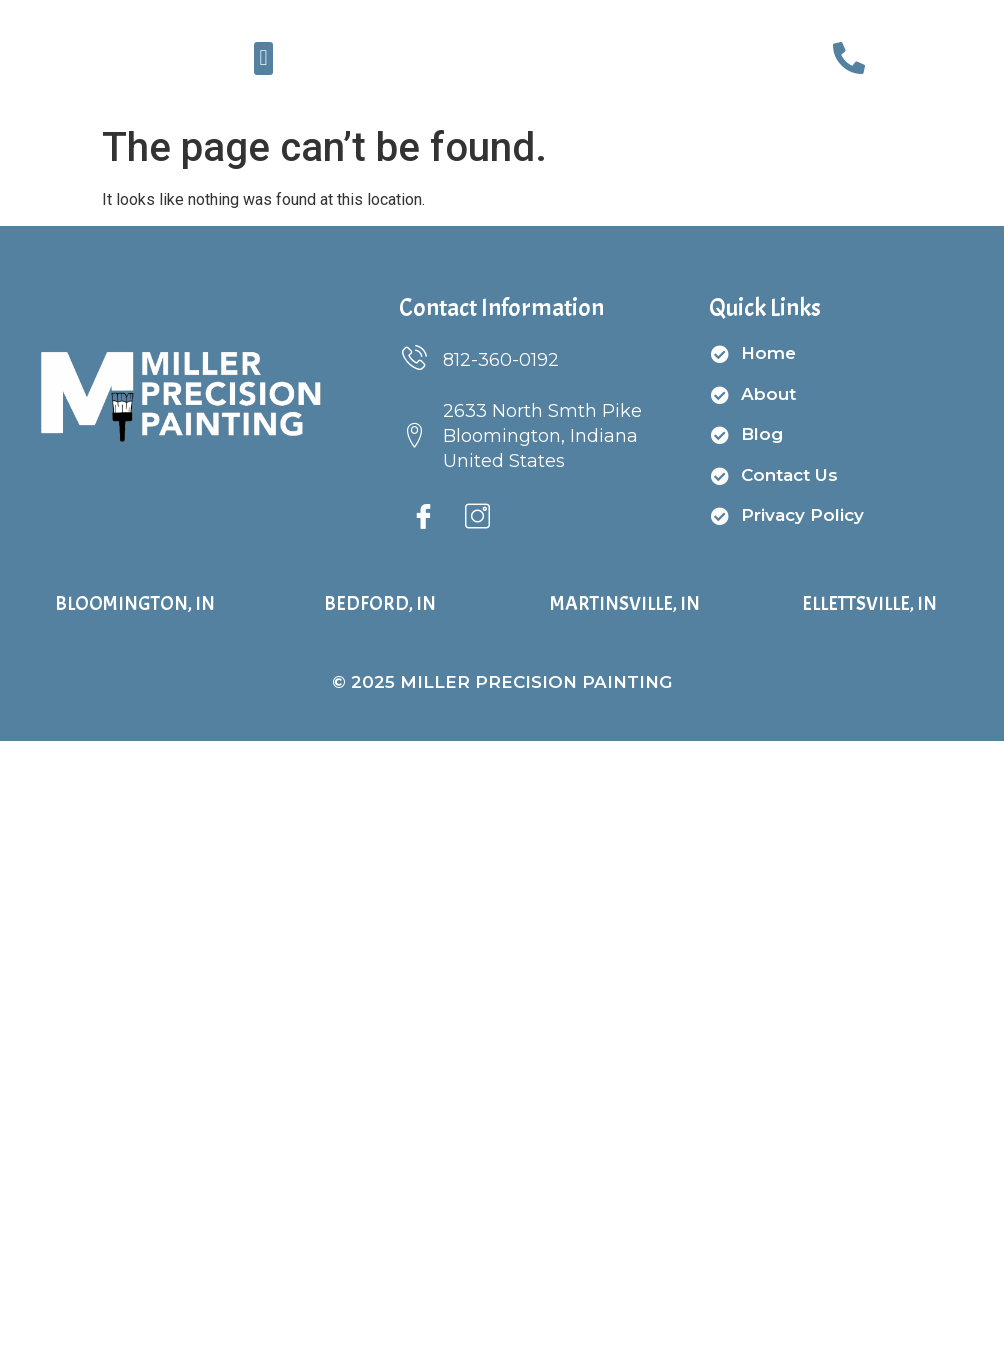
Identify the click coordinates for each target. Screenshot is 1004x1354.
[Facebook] (424, 522)
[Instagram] (478, 522)
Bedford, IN (380, 606)
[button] (263, 59)
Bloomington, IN (135, 606)
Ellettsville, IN (869, 606)
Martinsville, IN (625, 606)
